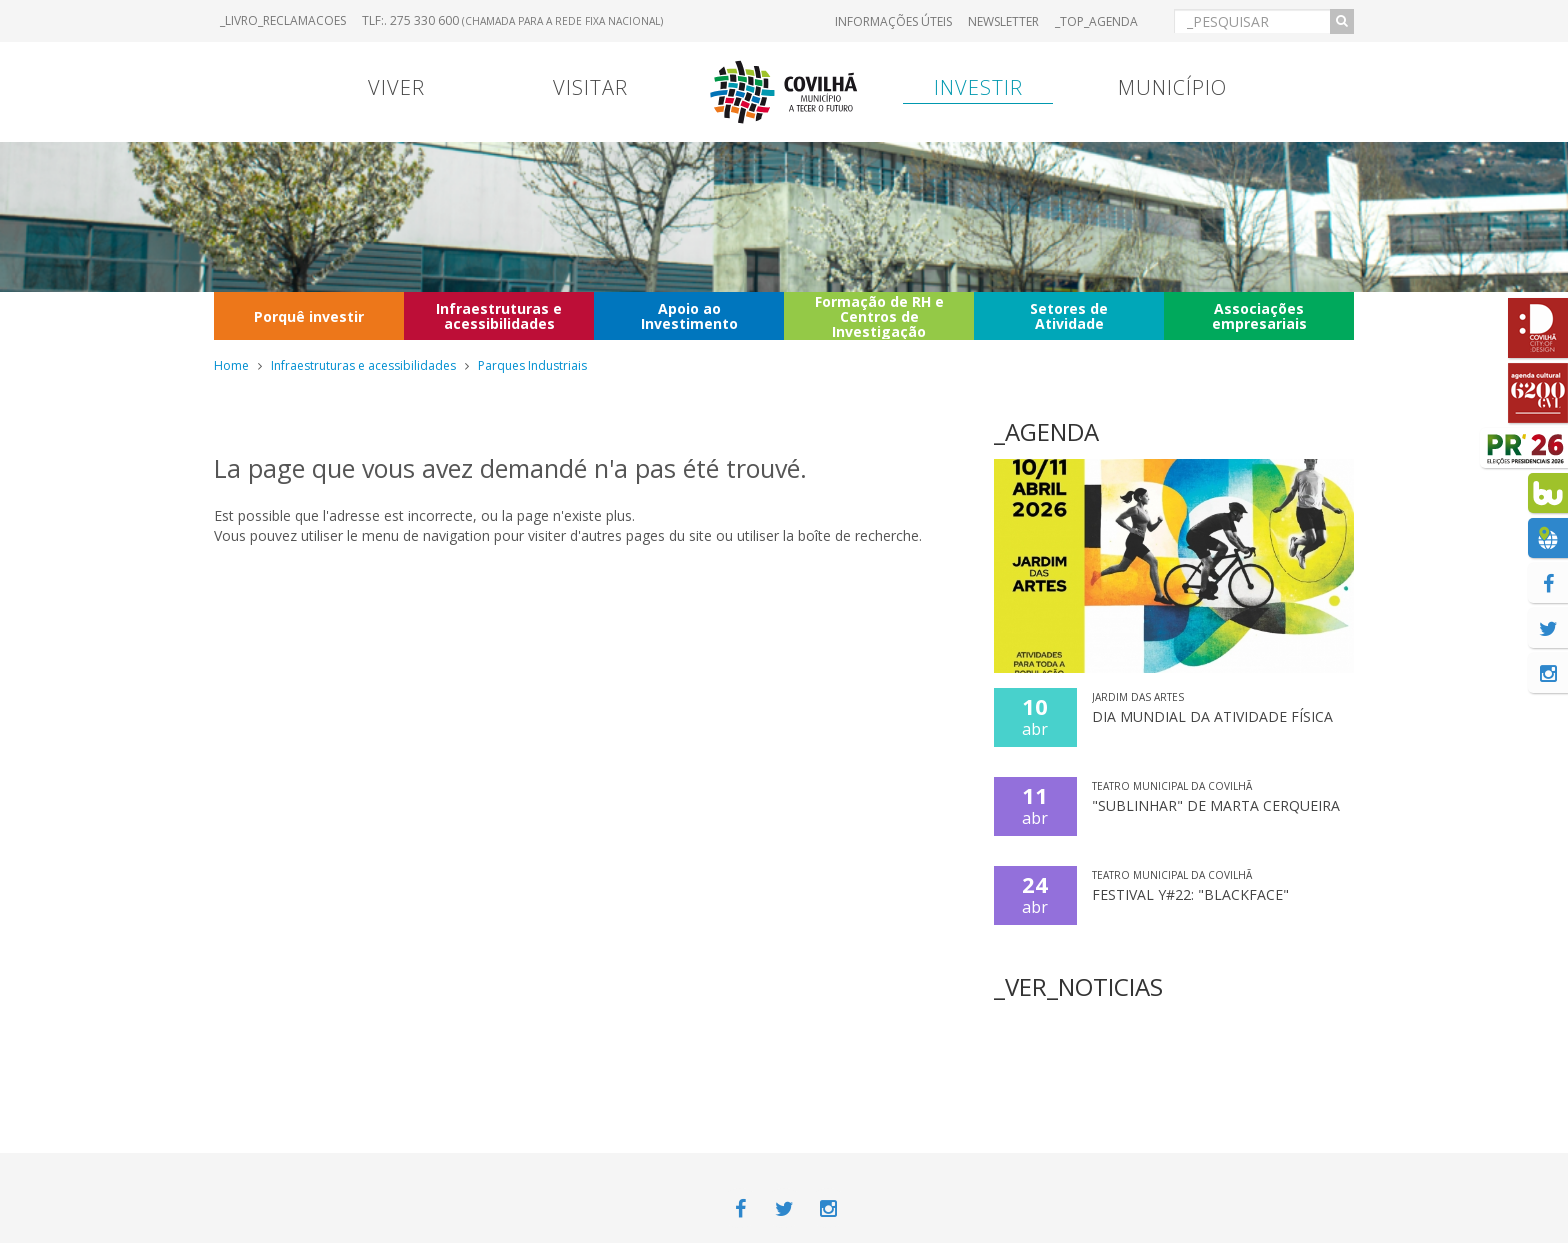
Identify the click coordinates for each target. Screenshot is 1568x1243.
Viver (396, 87)
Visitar (590, 87)
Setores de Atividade (1069, 316)
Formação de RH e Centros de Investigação (879, 316)
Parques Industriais (532, 365)
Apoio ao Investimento (689, 316)
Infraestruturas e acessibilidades (499, 316)
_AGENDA (1046, 431)
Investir (978, 87)
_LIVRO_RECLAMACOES (283, 20)
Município (1172, 87)
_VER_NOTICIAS (1078, 986)
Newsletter (1003, 21)
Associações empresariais (1259, 316)
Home (231, 365)
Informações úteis (893, 21)
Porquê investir (309, 316)
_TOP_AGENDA (1096, 21)
